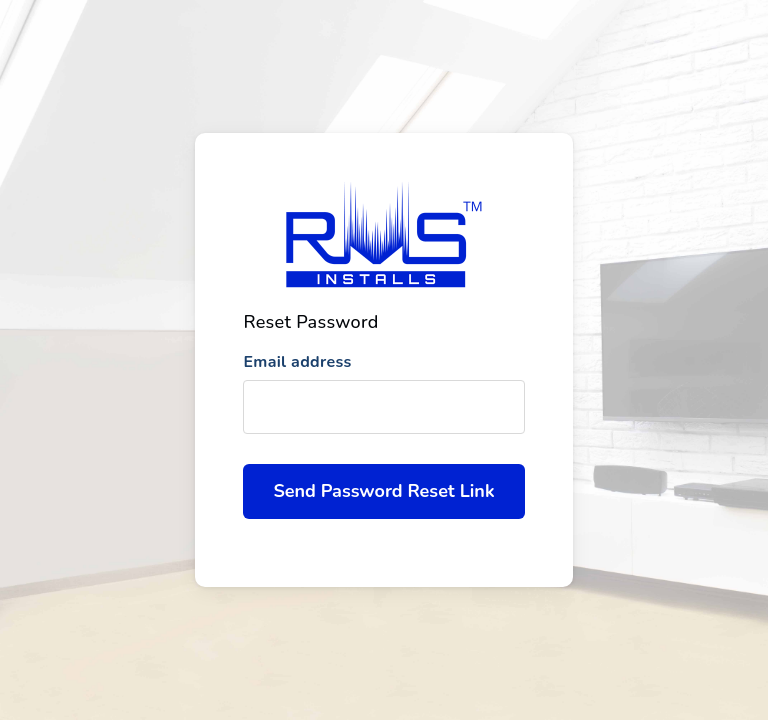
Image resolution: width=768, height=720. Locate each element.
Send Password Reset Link (383, 491)
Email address (297, 362)
